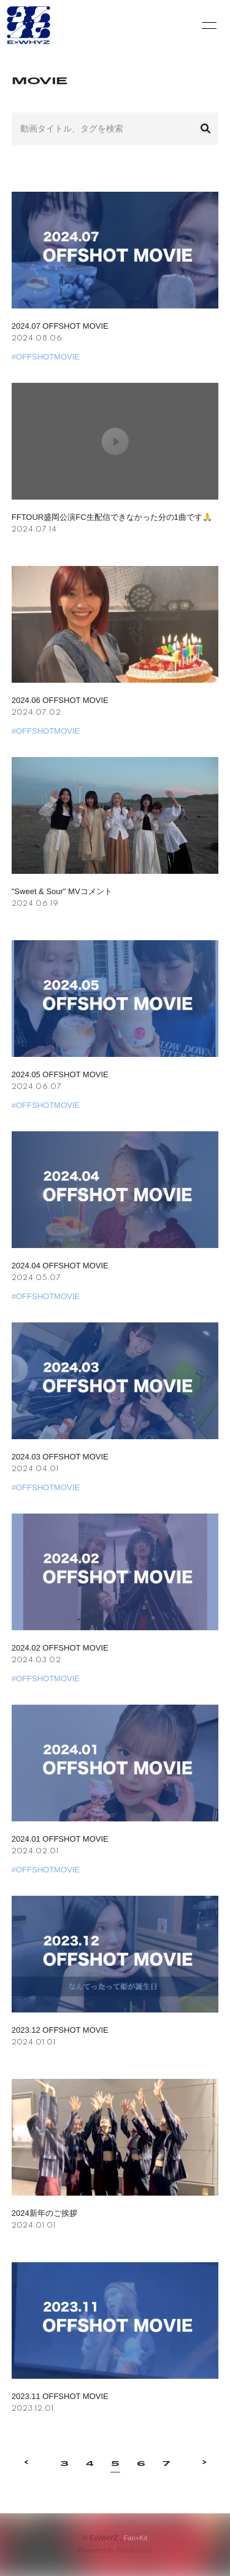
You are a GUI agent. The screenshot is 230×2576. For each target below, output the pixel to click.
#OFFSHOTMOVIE (46, 357)
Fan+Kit (135, 2538)
